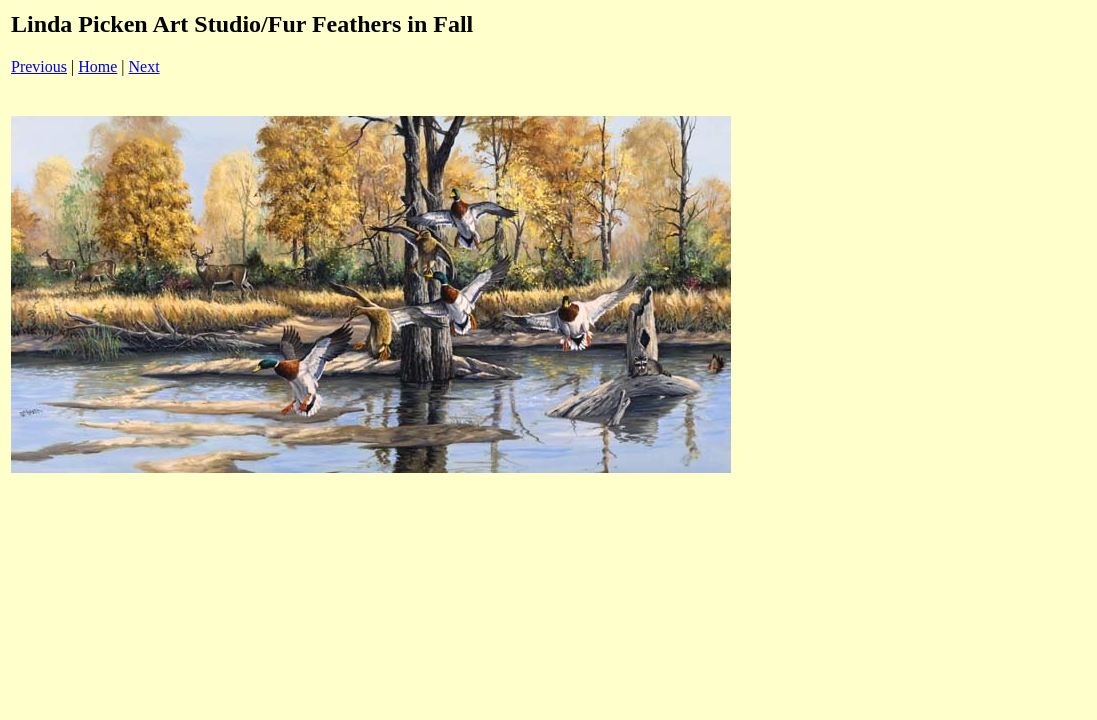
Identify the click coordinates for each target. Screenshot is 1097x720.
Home (97, 66)
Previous (39, 66)
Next (144, 66)
